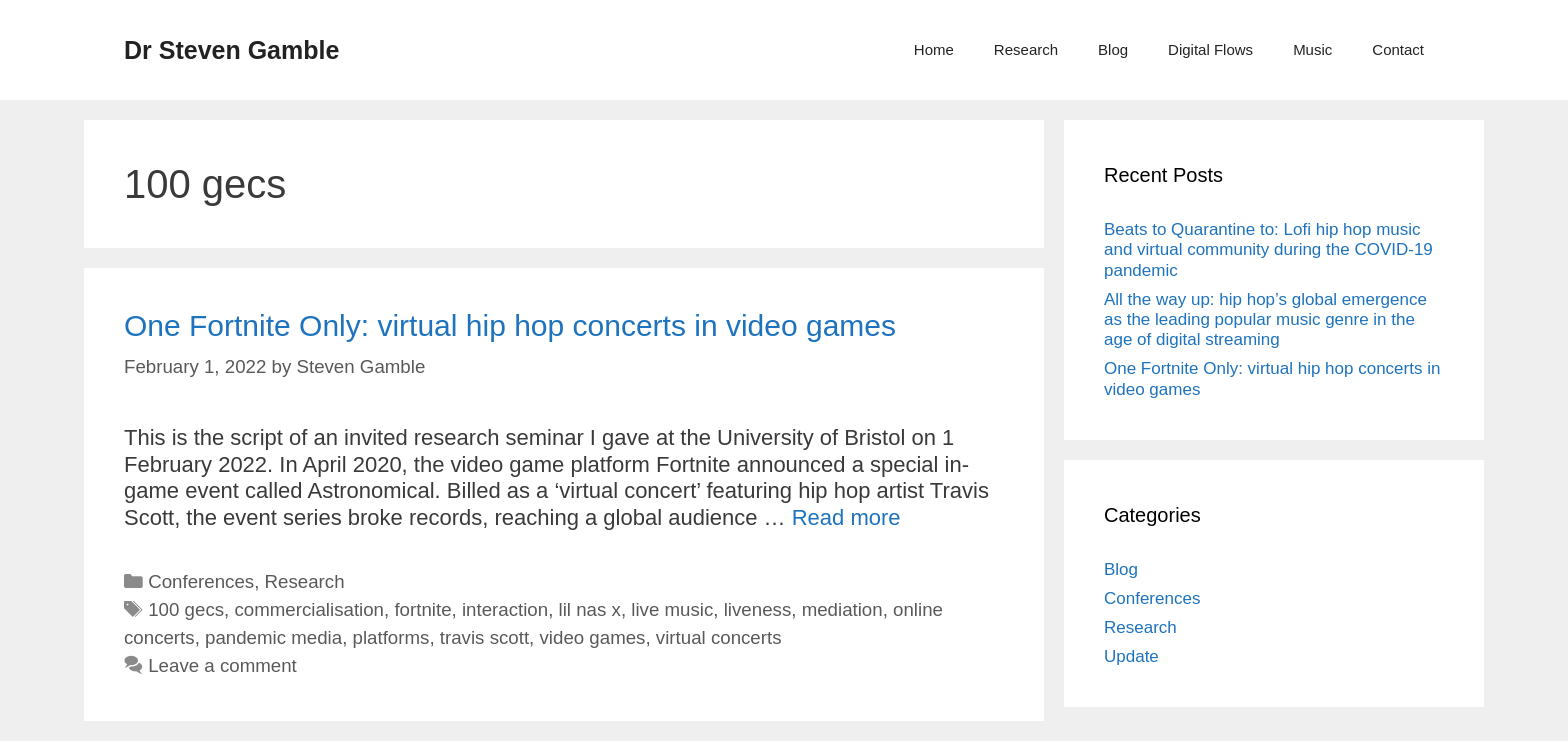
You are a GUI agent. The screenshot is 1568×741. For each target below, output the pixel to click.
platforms (391, 637)
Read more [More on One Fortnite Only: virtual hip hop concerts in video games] (846, 517)
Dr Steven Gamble (231, 50)
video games (593, 637)
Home (934, 49)
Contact (1398, 49)
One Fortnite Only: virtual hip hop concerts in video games (510, 325)
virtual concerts (719, 637)
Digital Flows (1210, 49)
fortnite (422, 609)
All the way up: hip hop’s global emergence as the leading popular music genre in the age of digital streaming (1265, 320)
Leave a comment (222, 665)
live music (672, 609)
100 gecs (186, 609)
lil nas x (590, 609)
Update (1131, 656)
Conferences (201, 581)
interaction (505, 609)
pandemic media (273, 637)
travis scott (484, 637)
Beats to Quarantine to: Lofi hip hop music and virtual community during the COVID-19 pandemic (1268, 250)
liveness (758, 609)
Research (1026, 49)
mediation (842, 609)
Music (1312, 49)
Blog (1113, 49)
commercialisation (309, 609)
